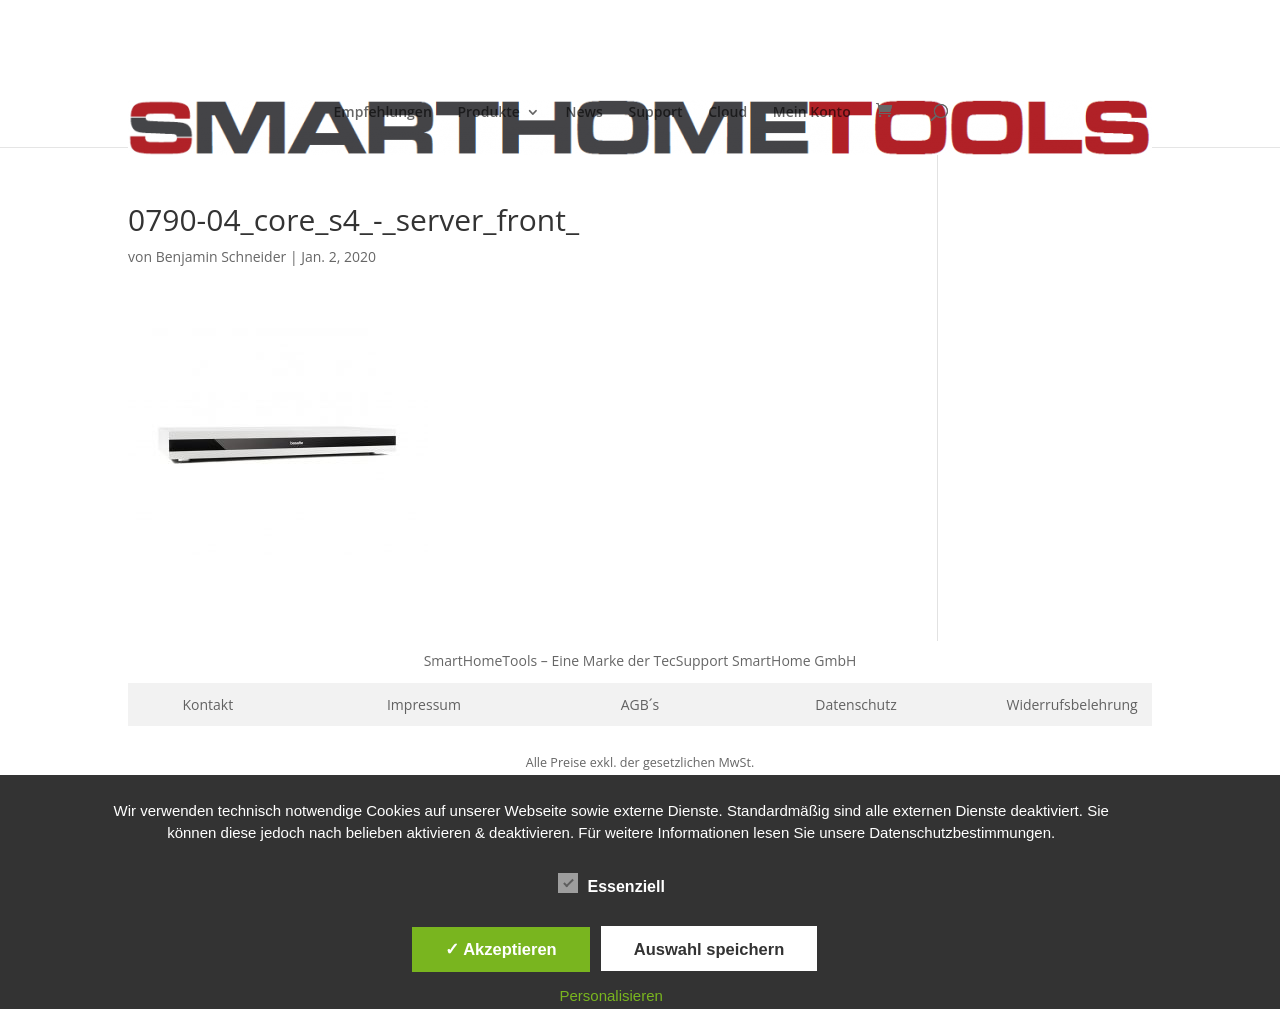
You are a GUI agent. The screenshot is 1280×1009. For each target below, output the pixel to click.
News (584, 113)
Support (655, 113)
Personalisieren (611, 995)
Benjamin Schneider (221, 256)
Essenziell (611, 884)
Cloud (727, 113)
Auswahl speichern (709, 949)
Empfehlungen (383, 113)
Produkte (488, 113)
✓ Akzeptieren (501, 949)
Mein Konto (812, 113)
